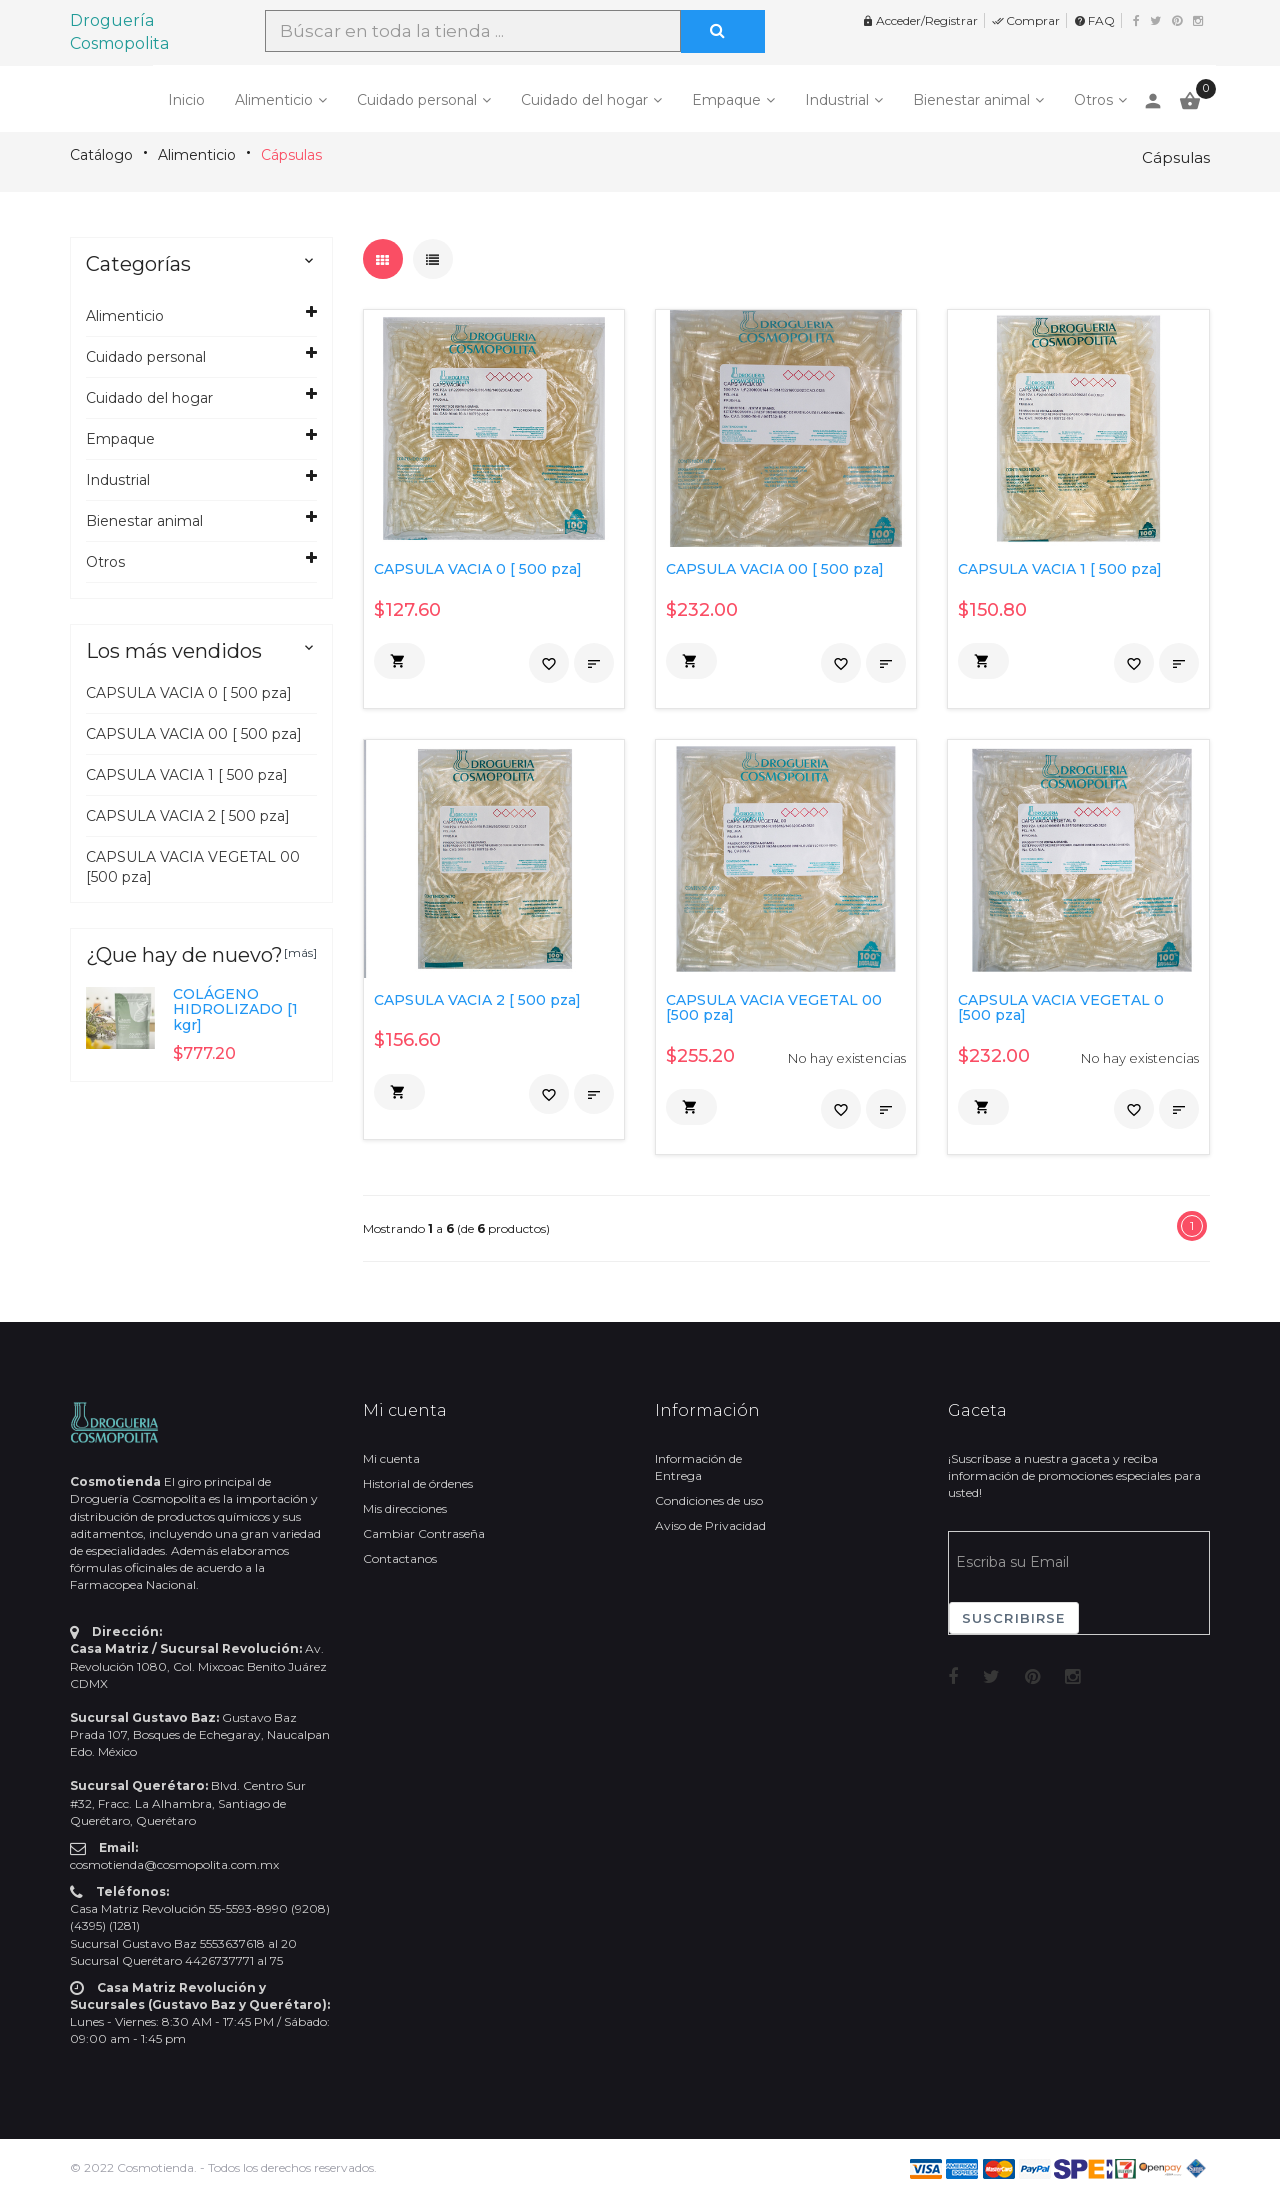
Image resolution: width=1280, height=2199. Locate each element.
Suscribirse (1014, 1618)
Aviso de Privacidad (710, 1525)
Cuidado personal (417, 100)
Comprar (1026, 20)
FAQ (1094, 20)
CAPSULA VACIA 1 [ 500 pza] (187, 775)
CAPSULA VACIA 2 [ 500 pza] (188, 816)
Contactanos (400, 1558)
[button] (399, 661)
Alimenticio (274, 100)
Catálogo (101, 155)
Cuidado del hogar (584, 100)
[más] (300, 952)
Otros (1093, 100)
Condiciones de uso (709, 1500)
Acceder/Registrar (920, 20)
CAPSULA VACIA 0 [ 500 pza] (189, 693)
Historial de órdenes (418, 1483)
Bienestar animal (971, 100)
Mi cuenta (391, 1458)
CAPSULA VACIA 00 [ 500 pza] (194, 734)
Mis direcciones (405, 1508)
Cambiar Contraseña (424, 1533)
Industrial (837, 100)
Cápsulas (291, 155)
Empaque (726, 100)
